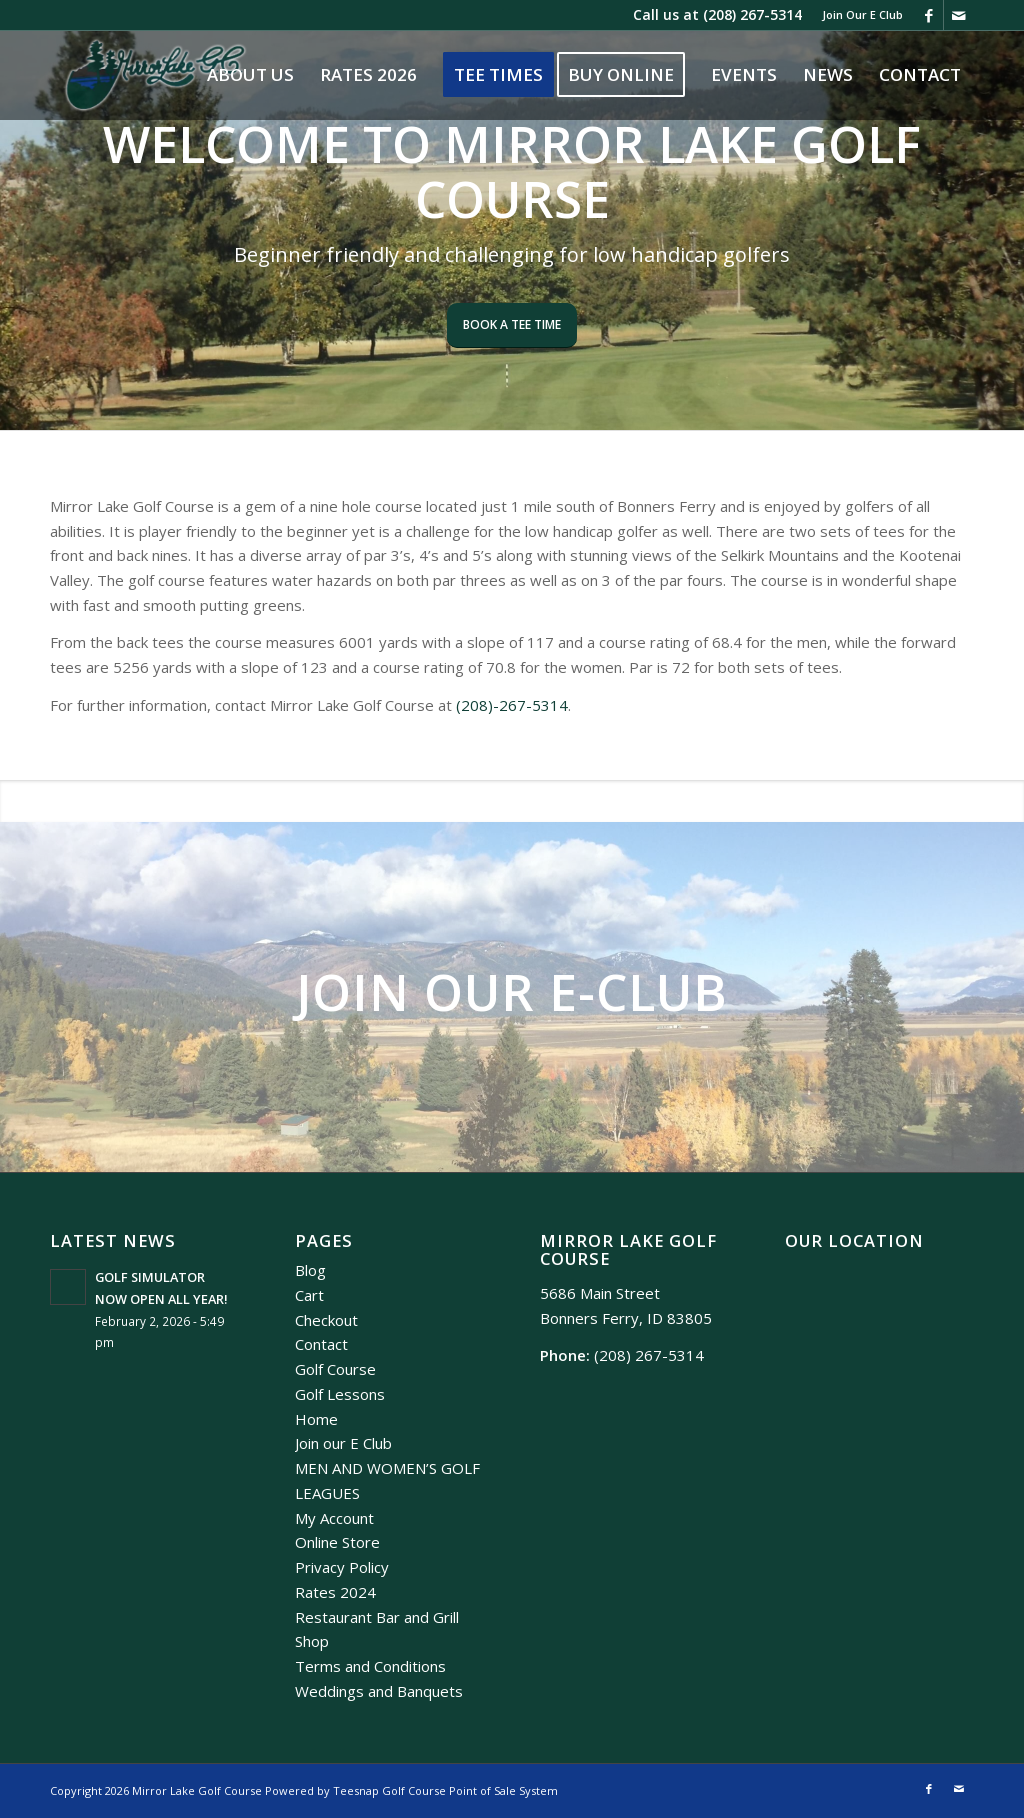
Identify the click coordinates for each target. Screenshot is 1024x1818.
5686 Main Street (600, 1293)
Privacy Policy (342, 1567)
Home (316, 1419)
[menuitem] (857, 15)
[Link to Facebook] (928, 15)
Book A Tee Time (512, 324)
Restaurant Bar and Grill (377, 1617)
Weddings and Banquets (379, 1691)
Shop (312, 1641)
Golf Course (335, 1369)
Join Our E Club (862, 14)
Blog (310, 1270)
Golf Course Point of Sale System (470, 1790)
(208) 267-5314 (752, 14)
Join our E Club (343, 1443)
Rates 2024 (335, 1592)
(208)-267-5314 (512, 705)
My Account (334, 1518)
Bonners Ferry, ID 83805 (626, 1318)
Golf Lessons (340, 1394)
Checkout (326, 1320)
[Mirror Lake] (155, 75)
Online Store (337, 1542)
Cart (309, 1295)
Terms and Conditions (370, 1666)
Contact (321, 1344)
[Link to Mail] (959, 15)
